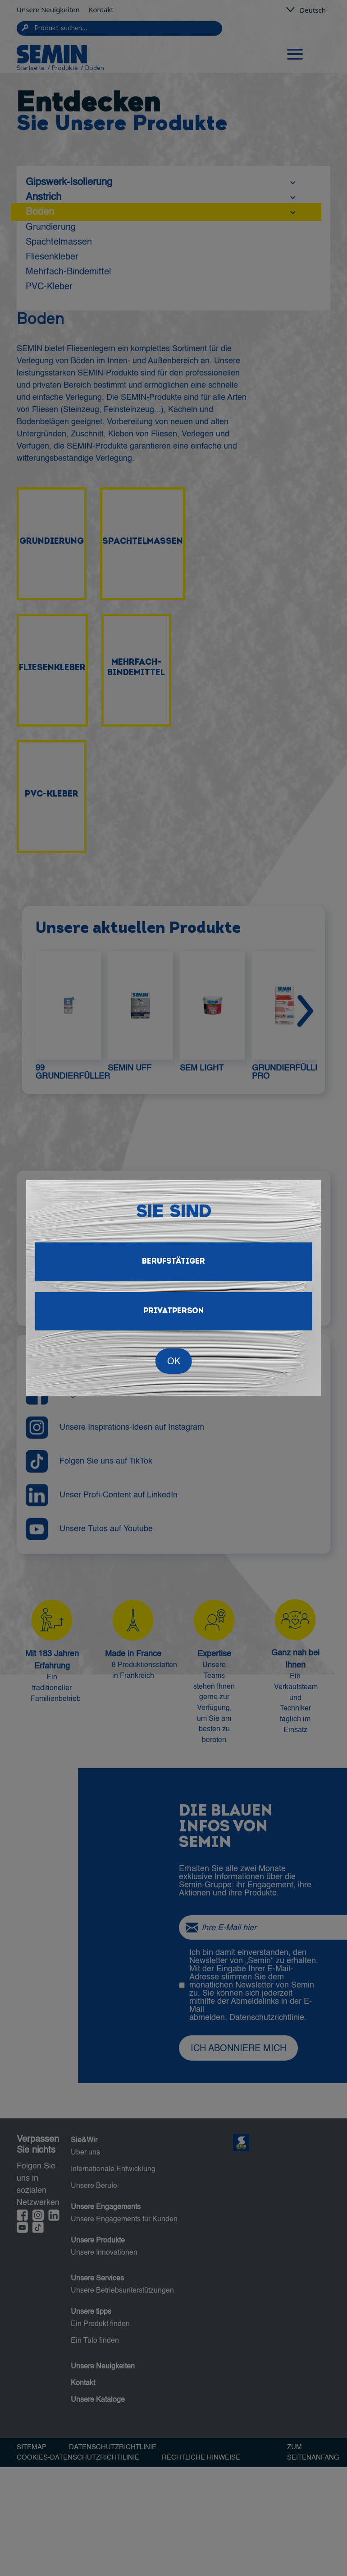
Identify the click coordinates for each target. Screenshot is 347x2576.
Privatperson (173, 1311)
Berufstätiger (173, 1261)
